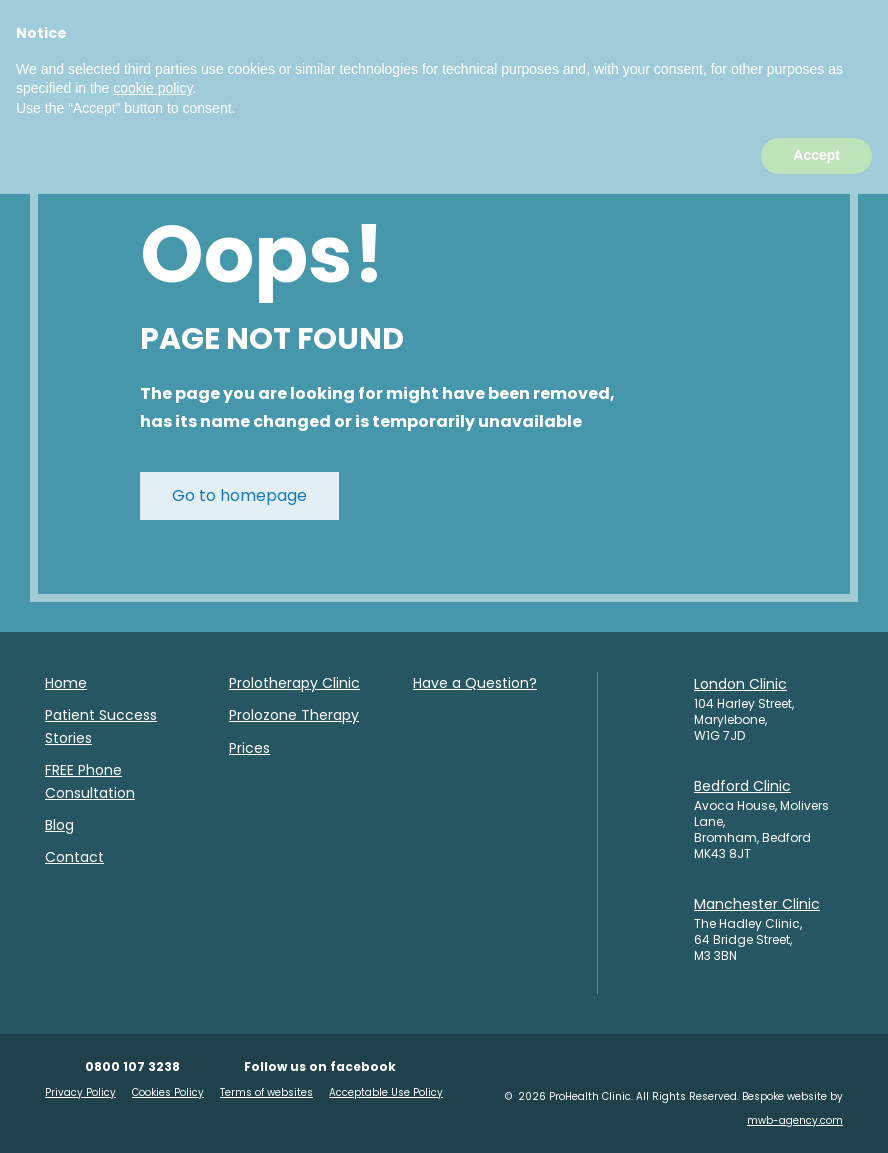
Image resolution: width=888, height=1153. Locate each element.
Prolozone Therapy (294, 715)
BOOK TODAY (464, 57)
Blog (59, 825)
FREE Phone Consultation (90, 781)
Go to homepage (239, 495)
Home (66, 683)
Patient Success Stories (101, 726)
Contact (74, 857)
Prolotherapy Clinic (294, 683)
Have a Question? (475, 683)
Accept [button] (816, 1114)
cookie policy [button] (152, 1047)
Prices (249, 748)
